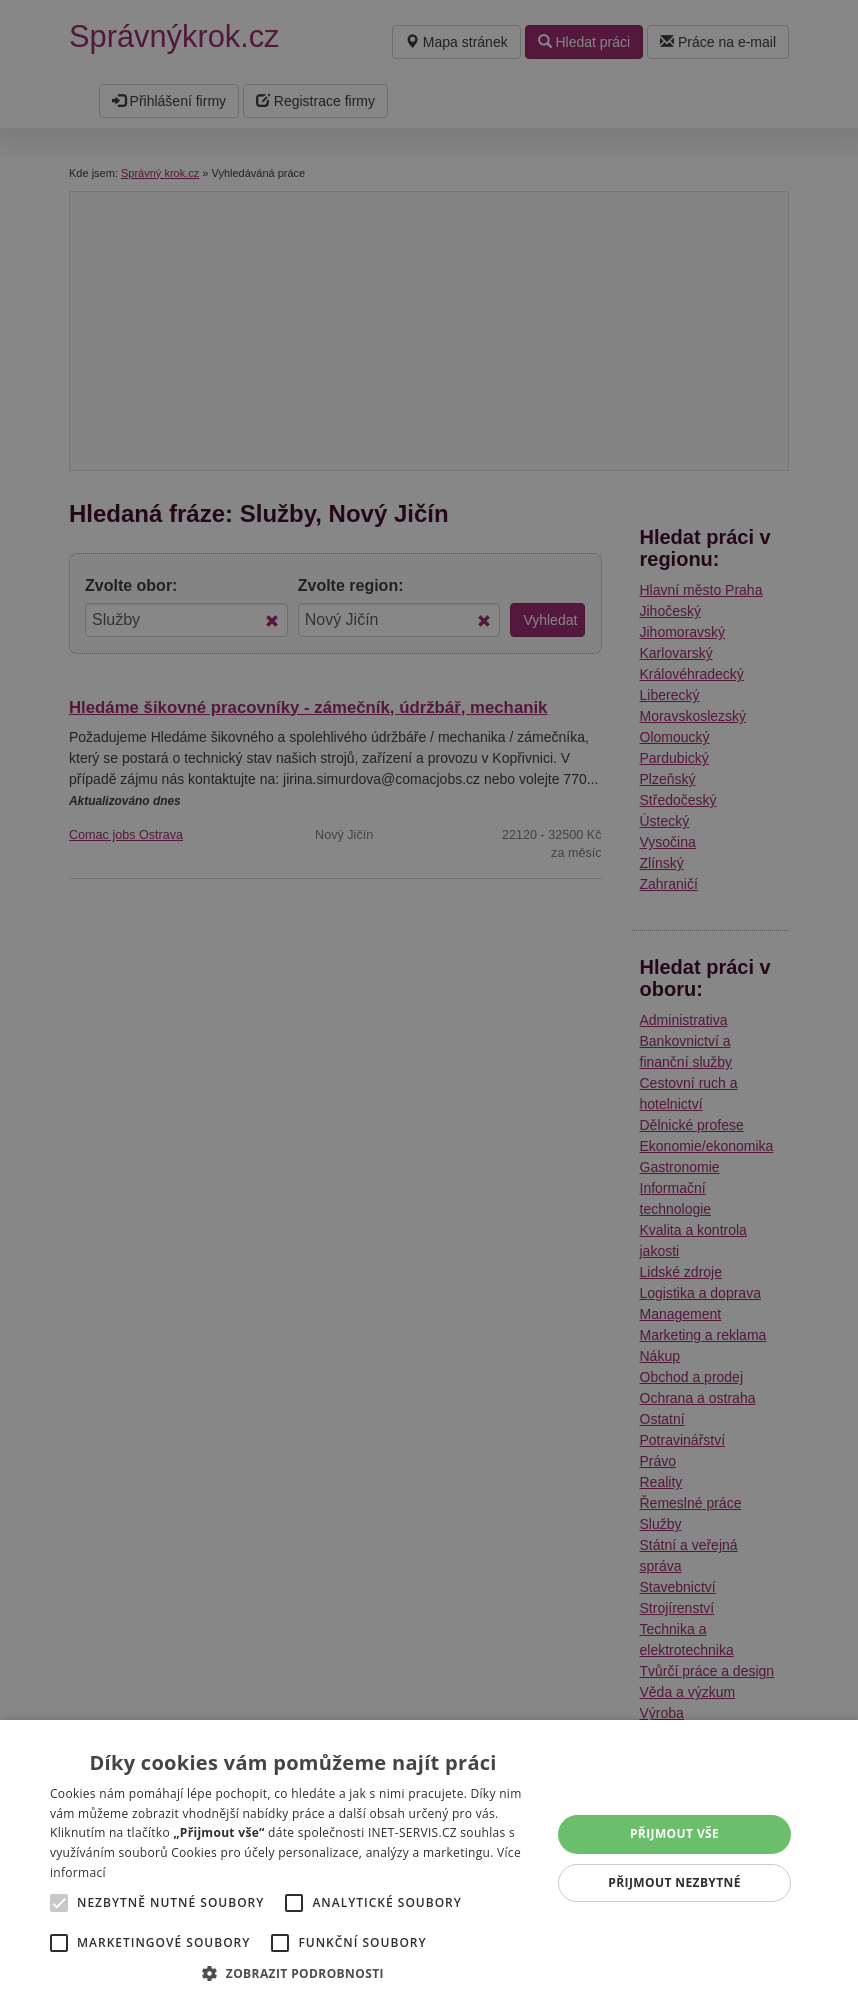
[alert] (429, 998)
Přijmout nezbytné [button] (674, 1882)
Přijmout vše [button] (674, 1833)
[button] (293, 1972)
